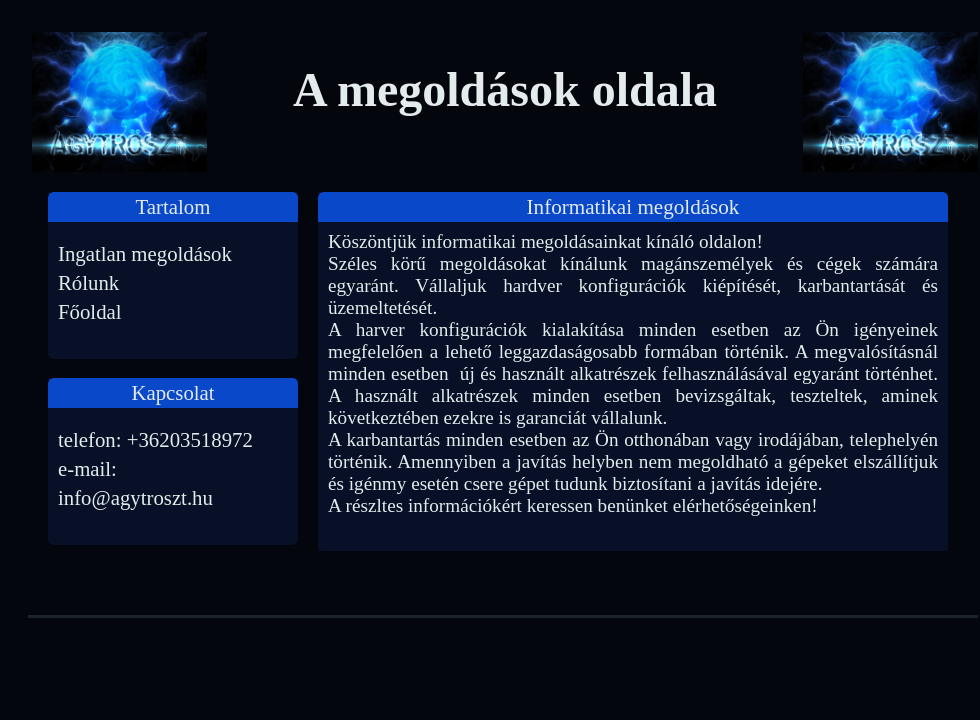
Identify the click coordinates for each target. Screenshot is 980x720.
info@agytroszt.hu (135, 497)
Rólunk (88, 282)
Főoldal (90, 311)
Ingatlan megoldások (145, 253)
